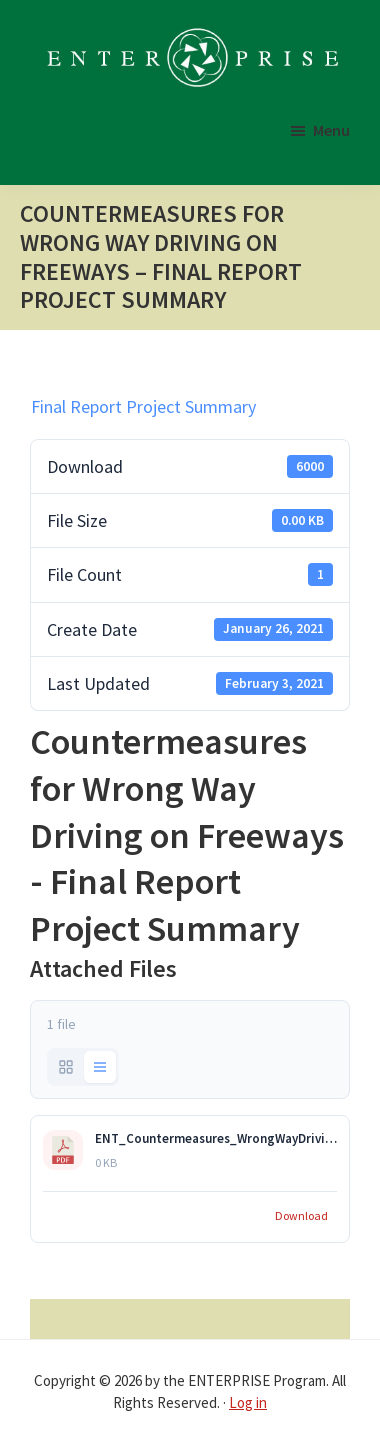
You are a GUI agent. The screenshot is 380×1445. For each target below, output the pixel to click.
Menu (331, 130)
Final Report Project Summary (143, 406)
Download (301, 1215)
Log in (248, 1402)
